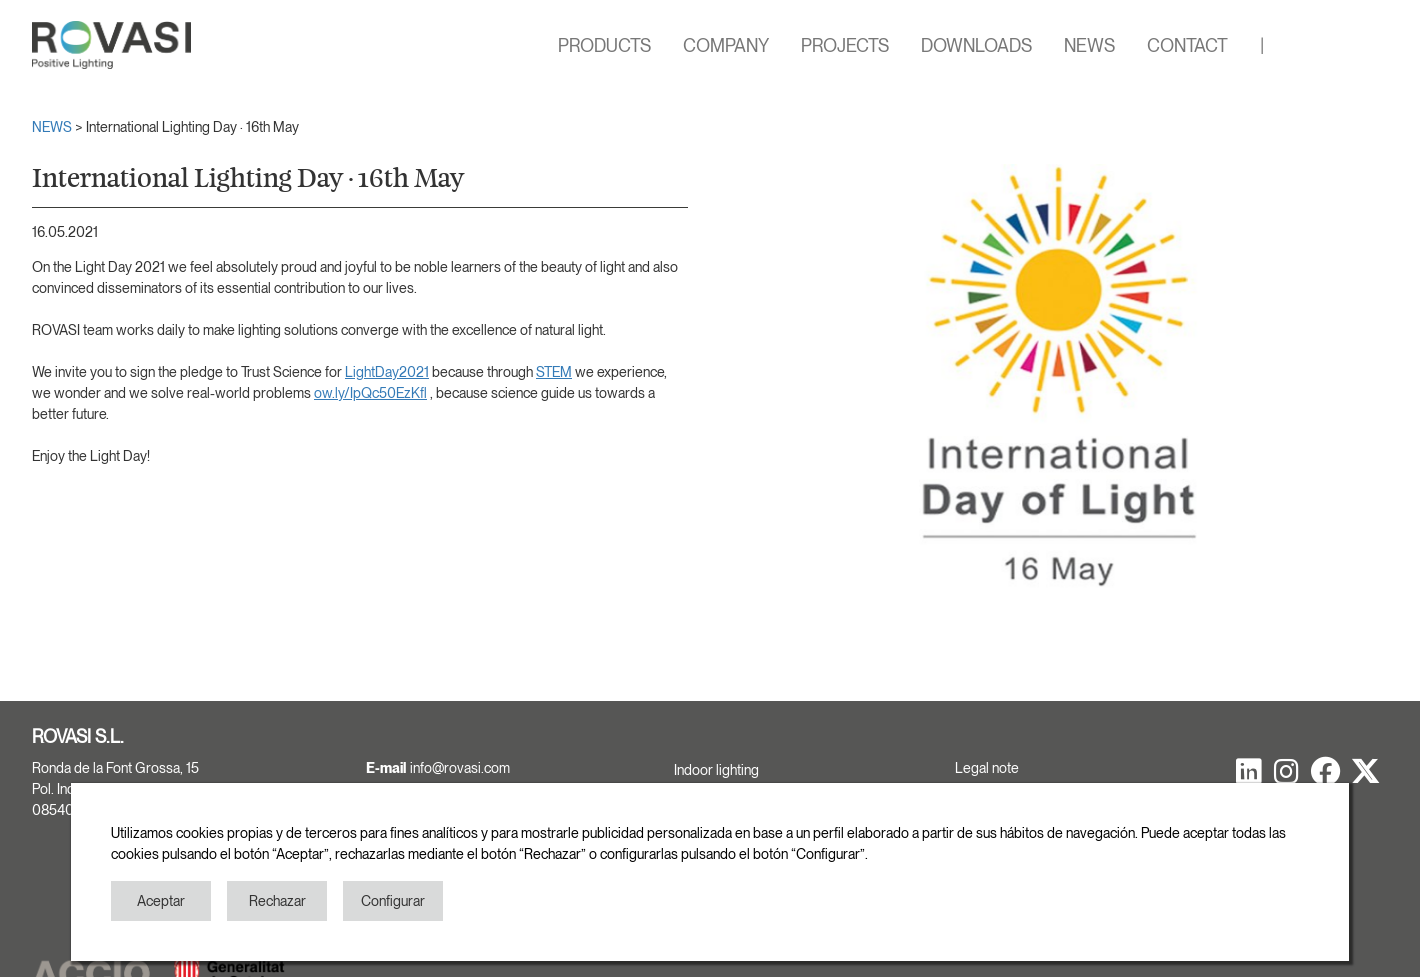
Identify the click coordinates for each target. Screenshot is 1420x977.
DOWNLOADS (976, 45)
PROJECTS (845, 45)
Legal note (987, 768)
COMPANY (726, 45)
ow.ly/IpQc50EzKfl (370, 393)
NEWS (1089, 45)
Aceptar (161, 901)
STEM (554, 372)
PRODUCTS (604, 45)
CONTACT (1187, 45)
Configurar (393, 901)
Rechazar (277, 901)
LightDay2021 (387, 372)
